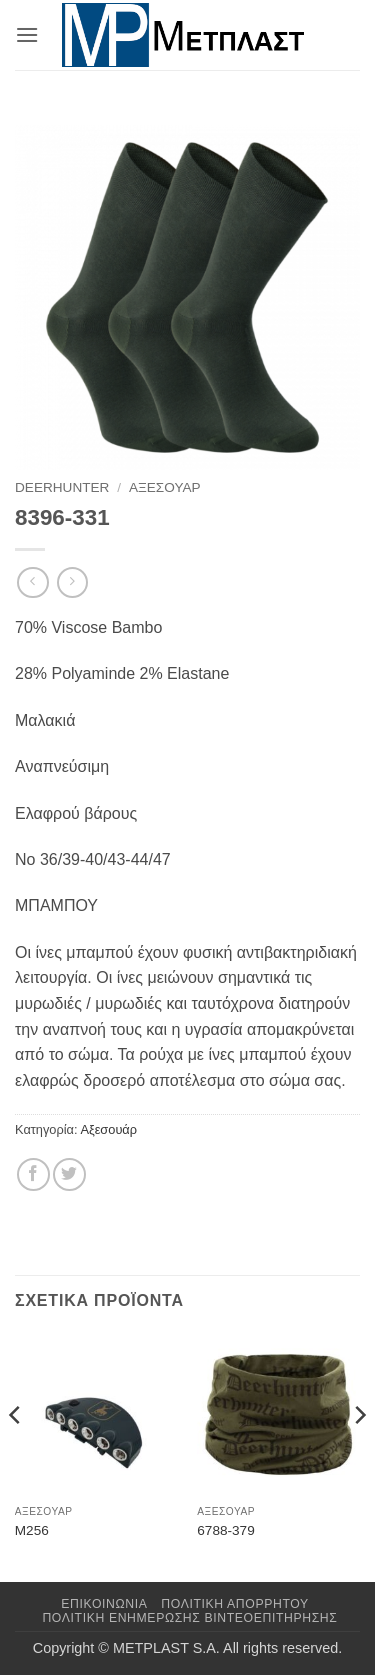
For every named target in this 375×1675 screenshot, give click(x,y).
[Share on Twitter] (69, 1174)
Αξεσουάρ (165, 487)
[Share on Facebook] (33, 1174)
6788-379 (225, 1530)
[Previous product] (72, 582)
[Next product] (32, 582)
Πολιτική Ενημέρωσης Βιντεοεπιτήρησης (189, 1618)
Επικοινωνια (104, 1604)
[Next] (359, 1455)
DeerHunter (62, 487)
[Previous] (16, 1455)
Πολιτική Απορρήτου (235, 1604)
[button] (27, 34)
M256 (32, 1530)
